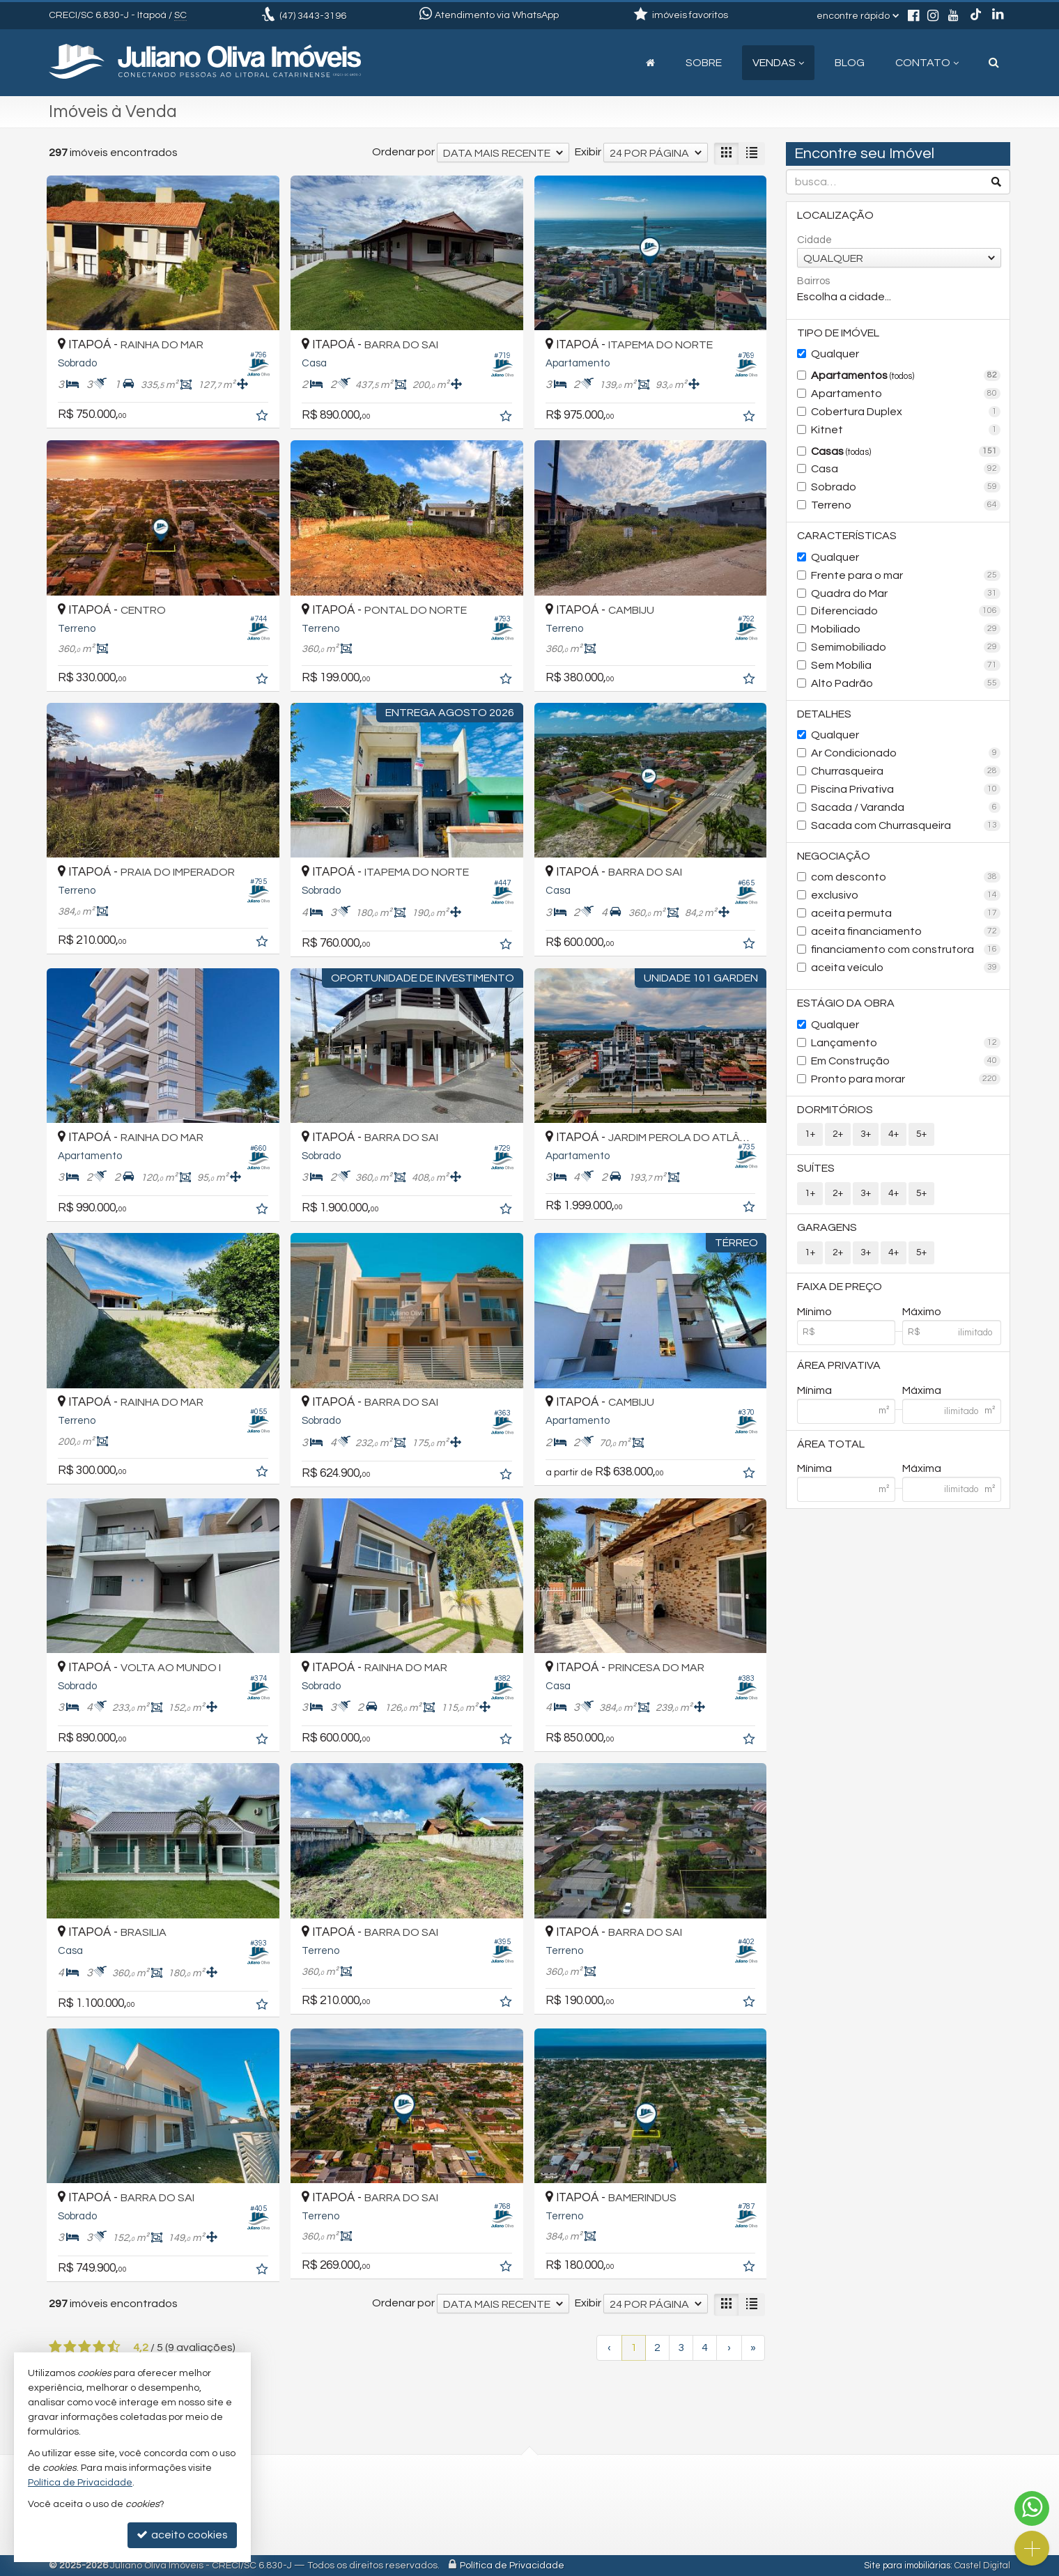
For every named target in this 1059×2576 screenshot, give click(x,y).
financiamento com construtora (906, 949)
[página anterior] (609, 2348)
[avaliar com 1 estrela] (55, 2347)
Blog (850, 62)
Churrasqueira (906, 771)
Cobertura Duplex (906, 411)
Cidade (814, 240)
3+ (865, 1134)
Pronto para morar (906, 1079)
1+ (810, 1134)
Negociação (833, 856)
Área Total (831, 1444)
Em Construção (906, 1060)
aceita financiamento (906, 931)
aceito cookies (182, 2534)
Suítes (816, 1168)
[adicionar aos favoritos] (263, 417)
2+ (838, 1134)
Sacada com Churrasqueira (906, 825)
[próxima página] (729, 2348)
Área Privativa (839, 1365)
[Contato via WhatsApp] (1031, 2508)
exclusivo (906, 895)
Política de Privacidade (512, 2565)
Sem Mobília (906, 665)
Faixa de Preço (839, 1286)
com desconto (906, 877)
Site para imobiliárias (907, 2565)
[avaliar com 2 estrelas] (70, 2347)
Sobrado (906, 486)
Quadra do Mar (906, 593)
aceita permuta (906, 913)
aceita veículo (906, 967)
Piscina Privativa (906, 789)
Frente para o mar (906, 575)
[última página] (753, 2348)
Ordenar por (403, 151)
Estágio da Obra (846, 1003)
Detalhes (824, 714)
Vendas (778, 62)
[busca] (994, 62)
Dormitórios (835, 1109)
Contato (927, 62)
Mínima (814, 1390)
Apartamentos (906, 375)
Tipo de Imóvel (838, 333)
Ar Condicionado (906, 753)
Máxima (921, 1390)
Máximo (921, 1311)
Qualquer (835, 353)
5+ (921, 1134)
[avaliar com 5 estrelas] (114, 2347)
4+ (893, 1134)
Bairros (813, 281)
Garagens (827, 1227)
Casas (906, 451)
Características (847, 535)
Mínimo (814, 1311)
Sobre (704, 62)
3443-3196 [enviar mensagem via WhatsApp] (312, 16)
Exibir (588, 151)
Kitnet (906, 429)
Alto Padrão (906, 683)
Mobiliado (906, 629)
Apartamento (906, 393)
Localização (835, 215)
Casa (906, 468)
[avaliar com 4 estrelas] (99, 2347)
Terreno (906, 505)
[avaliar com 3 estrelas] (84, 2347)
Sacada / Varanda (906, 807)
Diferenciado (906, 610)
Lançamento (906, 1042)
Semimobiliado (906, 647)
